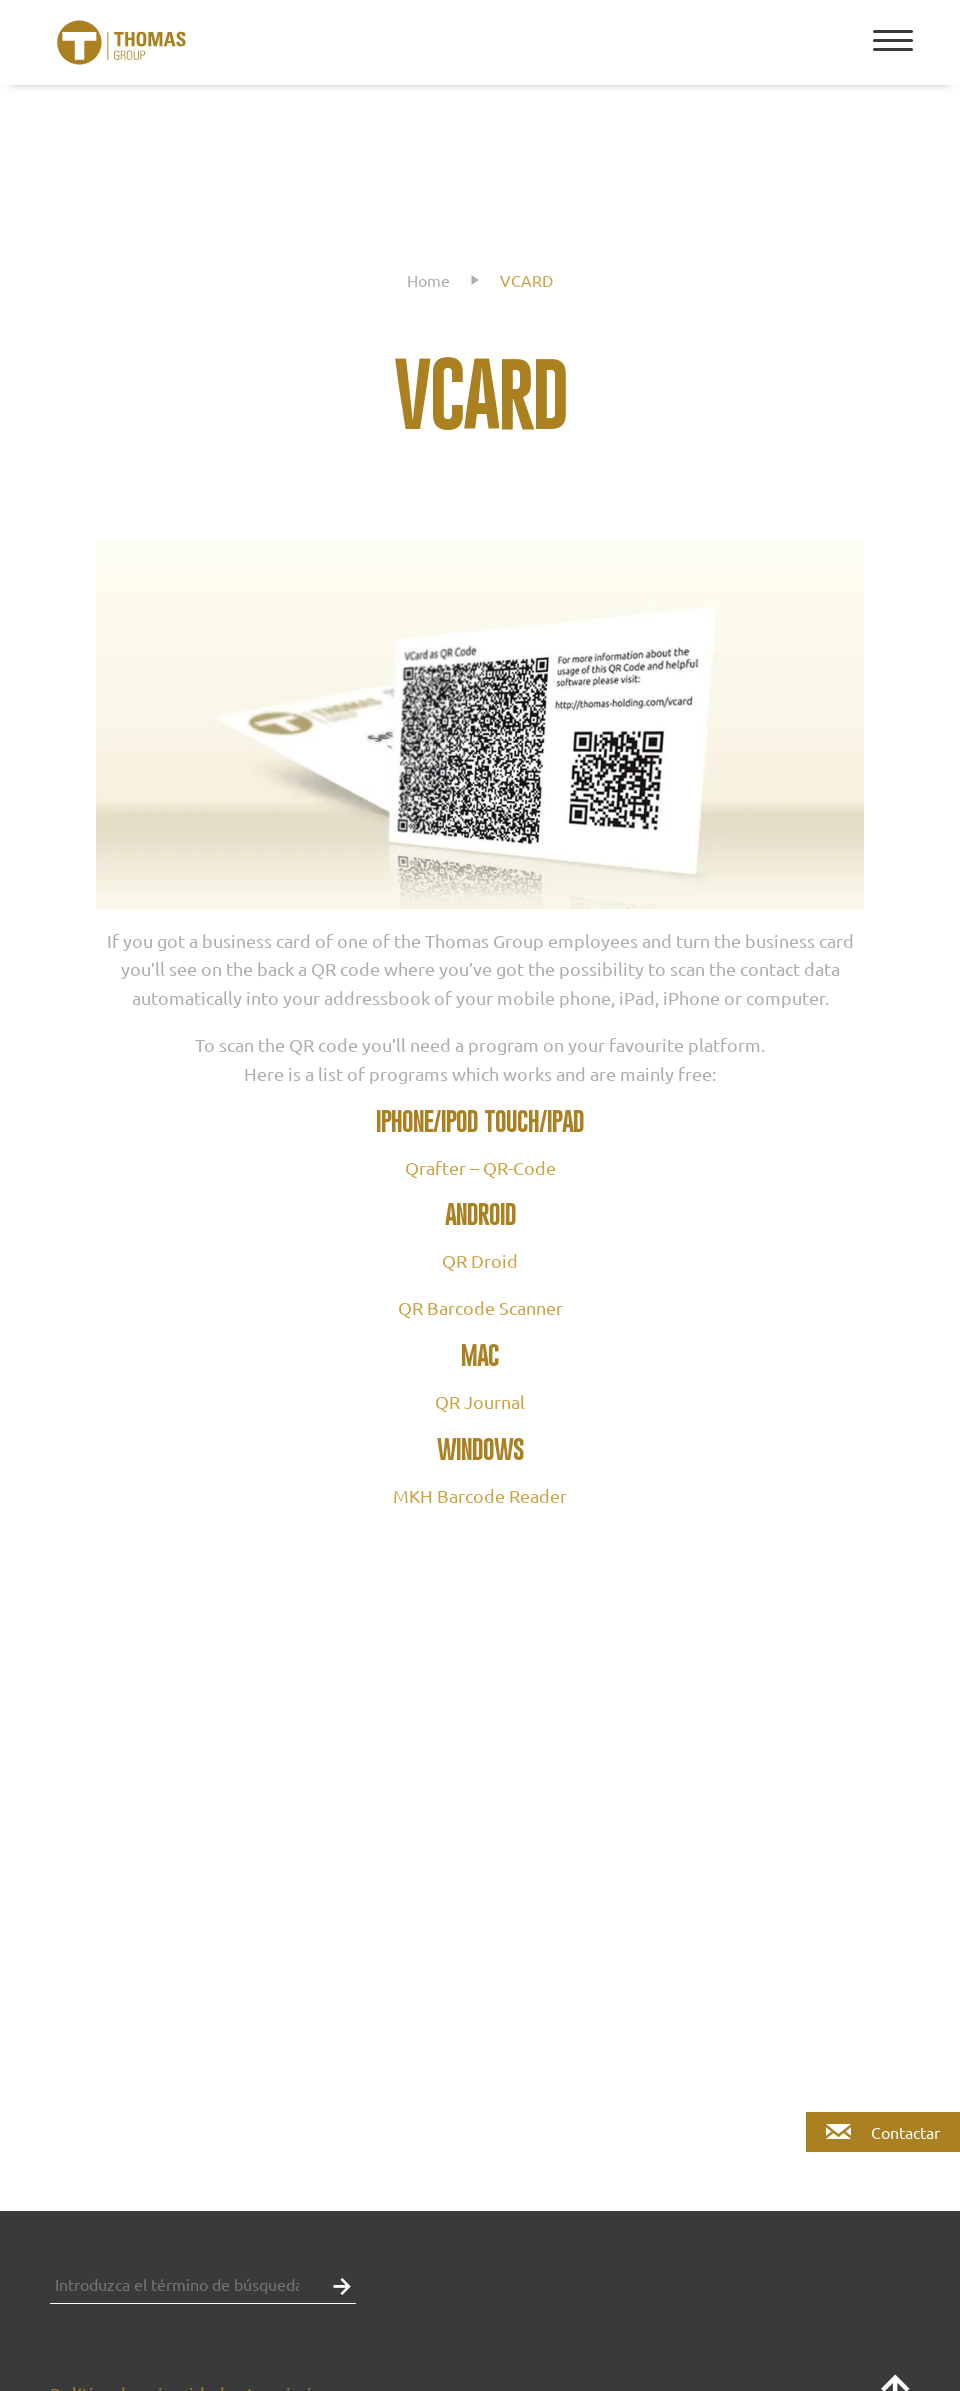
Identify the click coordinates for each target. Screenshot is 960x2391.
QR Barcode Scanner (480, 1307)
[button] (337, 2284)
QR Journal (480, 1401)
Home (428, 280)
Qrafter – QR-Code (480, 1167)
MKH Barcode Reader (480, 1495)
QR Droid (480, 1260)
